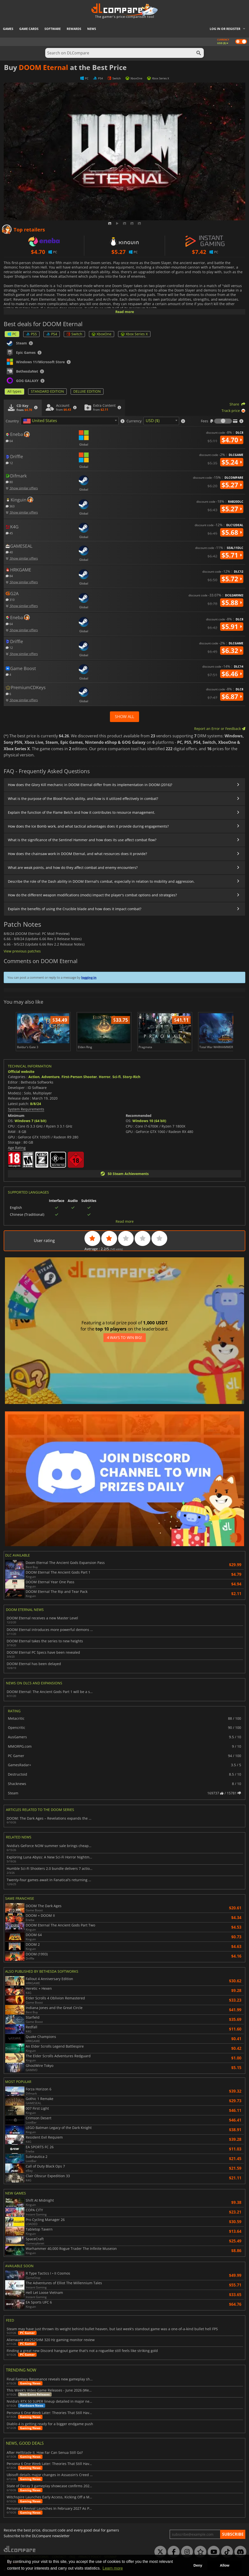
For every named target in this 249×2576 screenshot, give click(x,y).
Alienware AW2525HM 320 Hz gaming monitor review (51, 2369)
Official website (21, 1100)
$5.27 (232, 485)
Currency (134, 421)
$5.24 (232, 462)
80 (9, 482)
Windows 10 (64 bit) (149, 1150)
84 (9, 576)
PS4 (51, 334)
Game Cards (29, 29)
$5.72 (232, 579)
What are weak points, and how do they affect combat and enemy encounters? (73, 867)
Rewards (74, 29)
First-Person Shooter (79, 1106)
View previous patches (22, 951)
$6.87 (232, 696)
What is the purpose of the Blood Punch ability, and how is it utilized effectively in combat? (83, 798)
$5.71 (232, 555)
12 (9, 463)
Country (12, 421)
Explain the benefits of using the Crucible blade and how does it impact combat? (74, 908)
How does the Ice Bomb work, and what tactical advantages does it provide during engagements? (88, 826)
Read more (124, 311)
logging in (89, 977)
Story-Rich (131, 1106)
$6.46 (232, 674)
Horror (104, 1106)
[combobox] (70, 421)
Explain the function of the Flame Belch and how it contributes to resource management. (81, 812)
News (91, 29)
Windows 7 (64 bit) (30, 1150)
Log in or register (225, 29)
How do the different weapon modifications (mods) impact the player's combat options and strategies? (92, 895)
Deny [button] (197, 2565)
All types (14, 391)
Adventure (51, 1106)
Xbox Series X (134, 334)
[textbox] (41, 421)
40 (9, 552)
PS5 (31, 334)
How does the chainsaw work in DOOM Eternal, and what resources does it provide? (77, 853)
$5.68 (232, 532)
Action (34, 1106)
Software (52, 29)
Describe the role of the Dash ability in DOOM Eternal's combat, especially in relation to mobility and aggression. (101, 881)
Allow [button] (224, 2565)
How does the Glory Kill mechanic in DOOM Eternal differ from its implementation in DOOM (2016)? (90, 784)
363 (10, 506)
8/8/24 (35, 1133)
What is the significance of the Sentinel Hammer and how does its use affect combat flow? (82, 839)
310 (10, 599)
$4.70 (232, 440)
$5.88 (232, 602)
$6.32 (232, 650)
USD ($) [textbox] (153, 420)
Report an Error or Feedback (219, 728)
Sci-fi (116, 1106)
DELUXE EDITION (87, 391)
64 (9, 441)
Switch (74, 334)
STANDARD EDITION (47, 391)
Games (8, 29)
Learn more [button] (113, 2568)
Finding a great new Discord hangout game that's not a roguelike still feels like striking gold (82, 2380)
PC (12, 334)
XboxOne (101, 334)
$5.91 (232, 626)
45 (9, 533)
